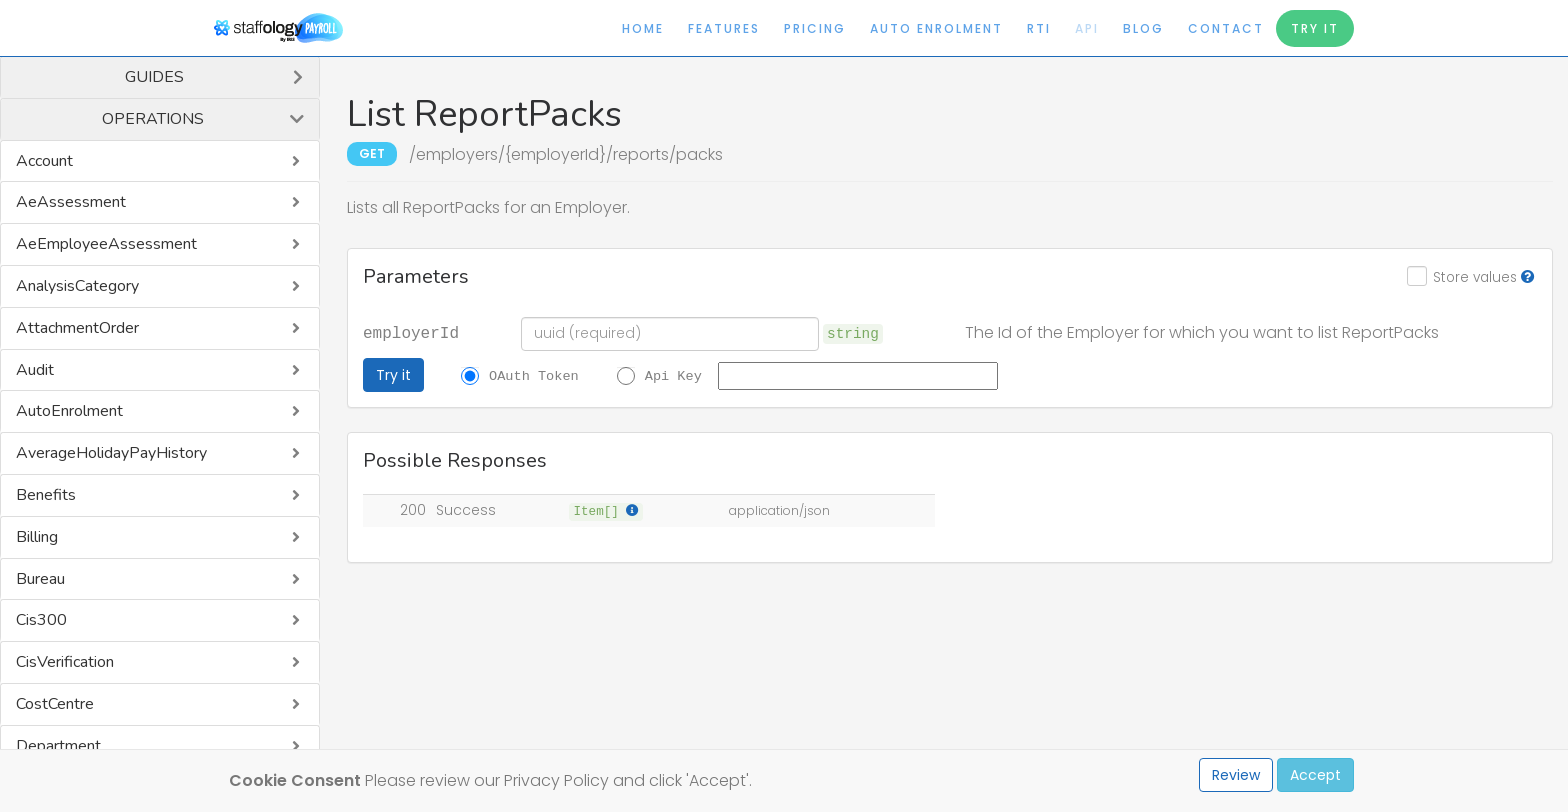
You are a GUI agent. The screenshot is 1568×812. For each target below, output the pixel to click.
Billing (37, 537)
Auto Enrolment (936, 28)
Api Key (673, 375)
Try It (1315, 28)
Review (1236, 775)
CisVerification (65, 662)
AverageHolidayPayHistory (111, 453)
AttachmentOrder (77, 328)
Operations (153, 119)
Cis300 (41, 620)
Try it (393, 375)
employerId (411, 332)
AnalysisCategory (77, 286)
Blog (1143, 28)
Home (643, 28)
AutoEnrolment (69, 411)
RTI (1039, 28)
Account (44, 161)
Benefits (46, 495)
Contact (1226, 28)
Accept (1315, 775)
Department (58, 746)
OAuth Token (534, 375)
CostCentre (55, 704)
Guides (154, 77)
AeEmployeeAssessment (106, 244)
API (1087, 28)
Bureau (40, 579)
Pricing (815, 28)
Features (724, 28)
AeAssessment (71, 202)
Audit (35, 370)
